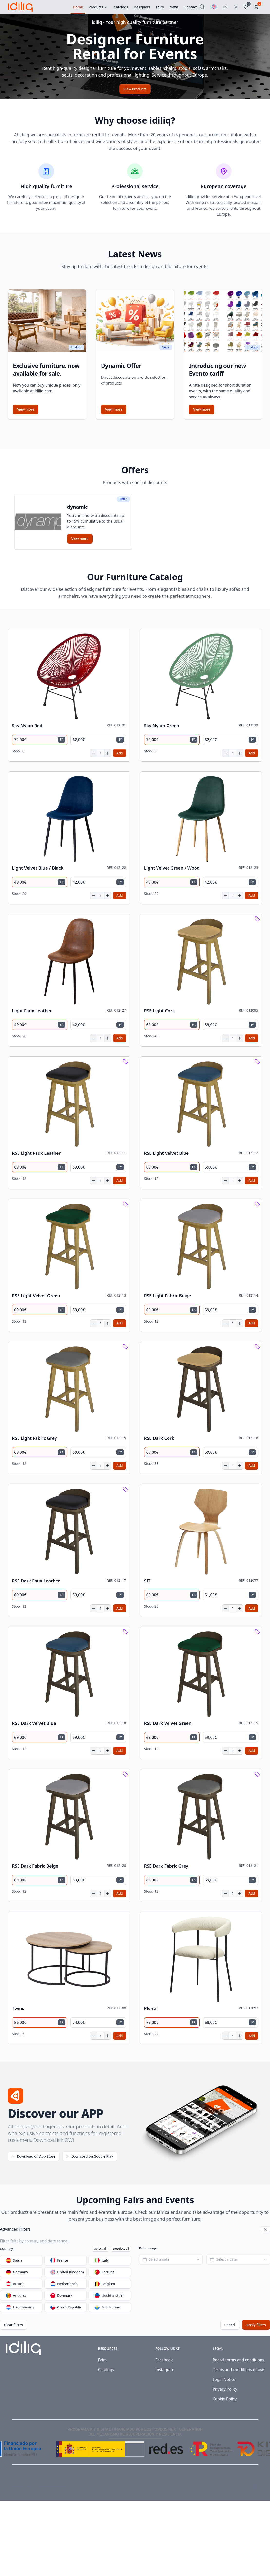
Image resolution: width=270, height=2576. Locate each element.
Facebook (164, 2360)
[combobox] (171, 2259)
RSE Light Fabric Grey (34, 1438)
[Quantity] (100, 753)
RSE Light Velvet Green (36, 1296)
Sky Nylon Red (27, 725)
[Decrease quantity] (93, 753)
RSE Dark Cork (159, 1438)
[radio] (39, 740)
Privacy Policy (225, 2389)
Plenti (150, 2008)
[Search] (202, 7)
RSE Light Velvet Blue (166, 1153)
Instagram (164, 2369)
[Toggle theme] (236, 7)
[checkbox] (21, 2260)
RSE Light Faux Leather (36, 1153)
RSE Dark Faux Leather (36, 1581)
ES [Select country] (225, 6)
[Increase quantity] (107, 753)
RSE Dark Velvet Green (168, 1723)
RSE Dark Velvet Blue (34, 1723)
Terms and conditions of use (238, 2369)
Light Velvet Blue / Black (37, 868)
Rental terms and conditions (238, 2360)
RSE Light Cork (159, 1011)
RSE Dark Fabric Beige (35, 1866)
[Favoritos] (246, 7)
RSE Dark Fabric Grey (166, 1866)
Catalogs (106, 2369)
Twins (18, 2008)
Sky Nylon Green (161, 725)
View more (25, 409)
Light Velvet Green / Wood (172, 868)
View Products (134, 89)
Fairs (102, 2360)
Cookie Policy (225, 2399)
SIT (147, 1581)
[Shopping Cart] (257, 7)
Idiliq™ (29, 2486)
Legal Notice (224, 2379)
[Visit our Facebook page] (245, 2486)
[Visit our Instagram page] (255, 2486)
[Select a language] (214, 7)
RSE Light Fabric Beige (167, 1296)
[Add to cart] (119, 753)
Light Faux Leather (32, 1011)
